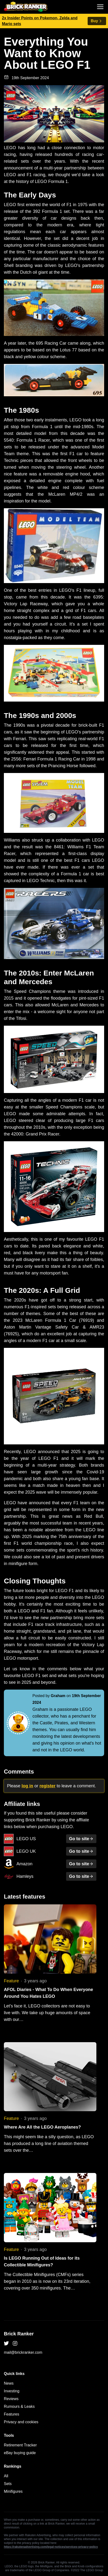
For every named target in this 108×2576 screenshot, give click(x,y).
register (47, 1785)
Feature (11, 1980)
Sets (8, 2484)
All (6, 2476)
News (9, 2383)
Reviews (11, 2399)
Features (11, 2414)
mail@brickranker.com (23, 2352)
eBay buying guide (20, 2453)
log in (27, 1785)
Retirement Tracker (20, 2445)
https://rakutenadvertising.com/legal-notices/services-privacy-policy (51, 2546)
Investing (11, 2391)
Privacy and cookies (21, 2422)
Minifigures (13, 2491)
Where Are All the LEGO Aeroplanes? (42, 2127)
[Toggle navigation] (100, 7)
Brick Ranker (19, 2333)
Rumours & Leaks (19, 2406)
